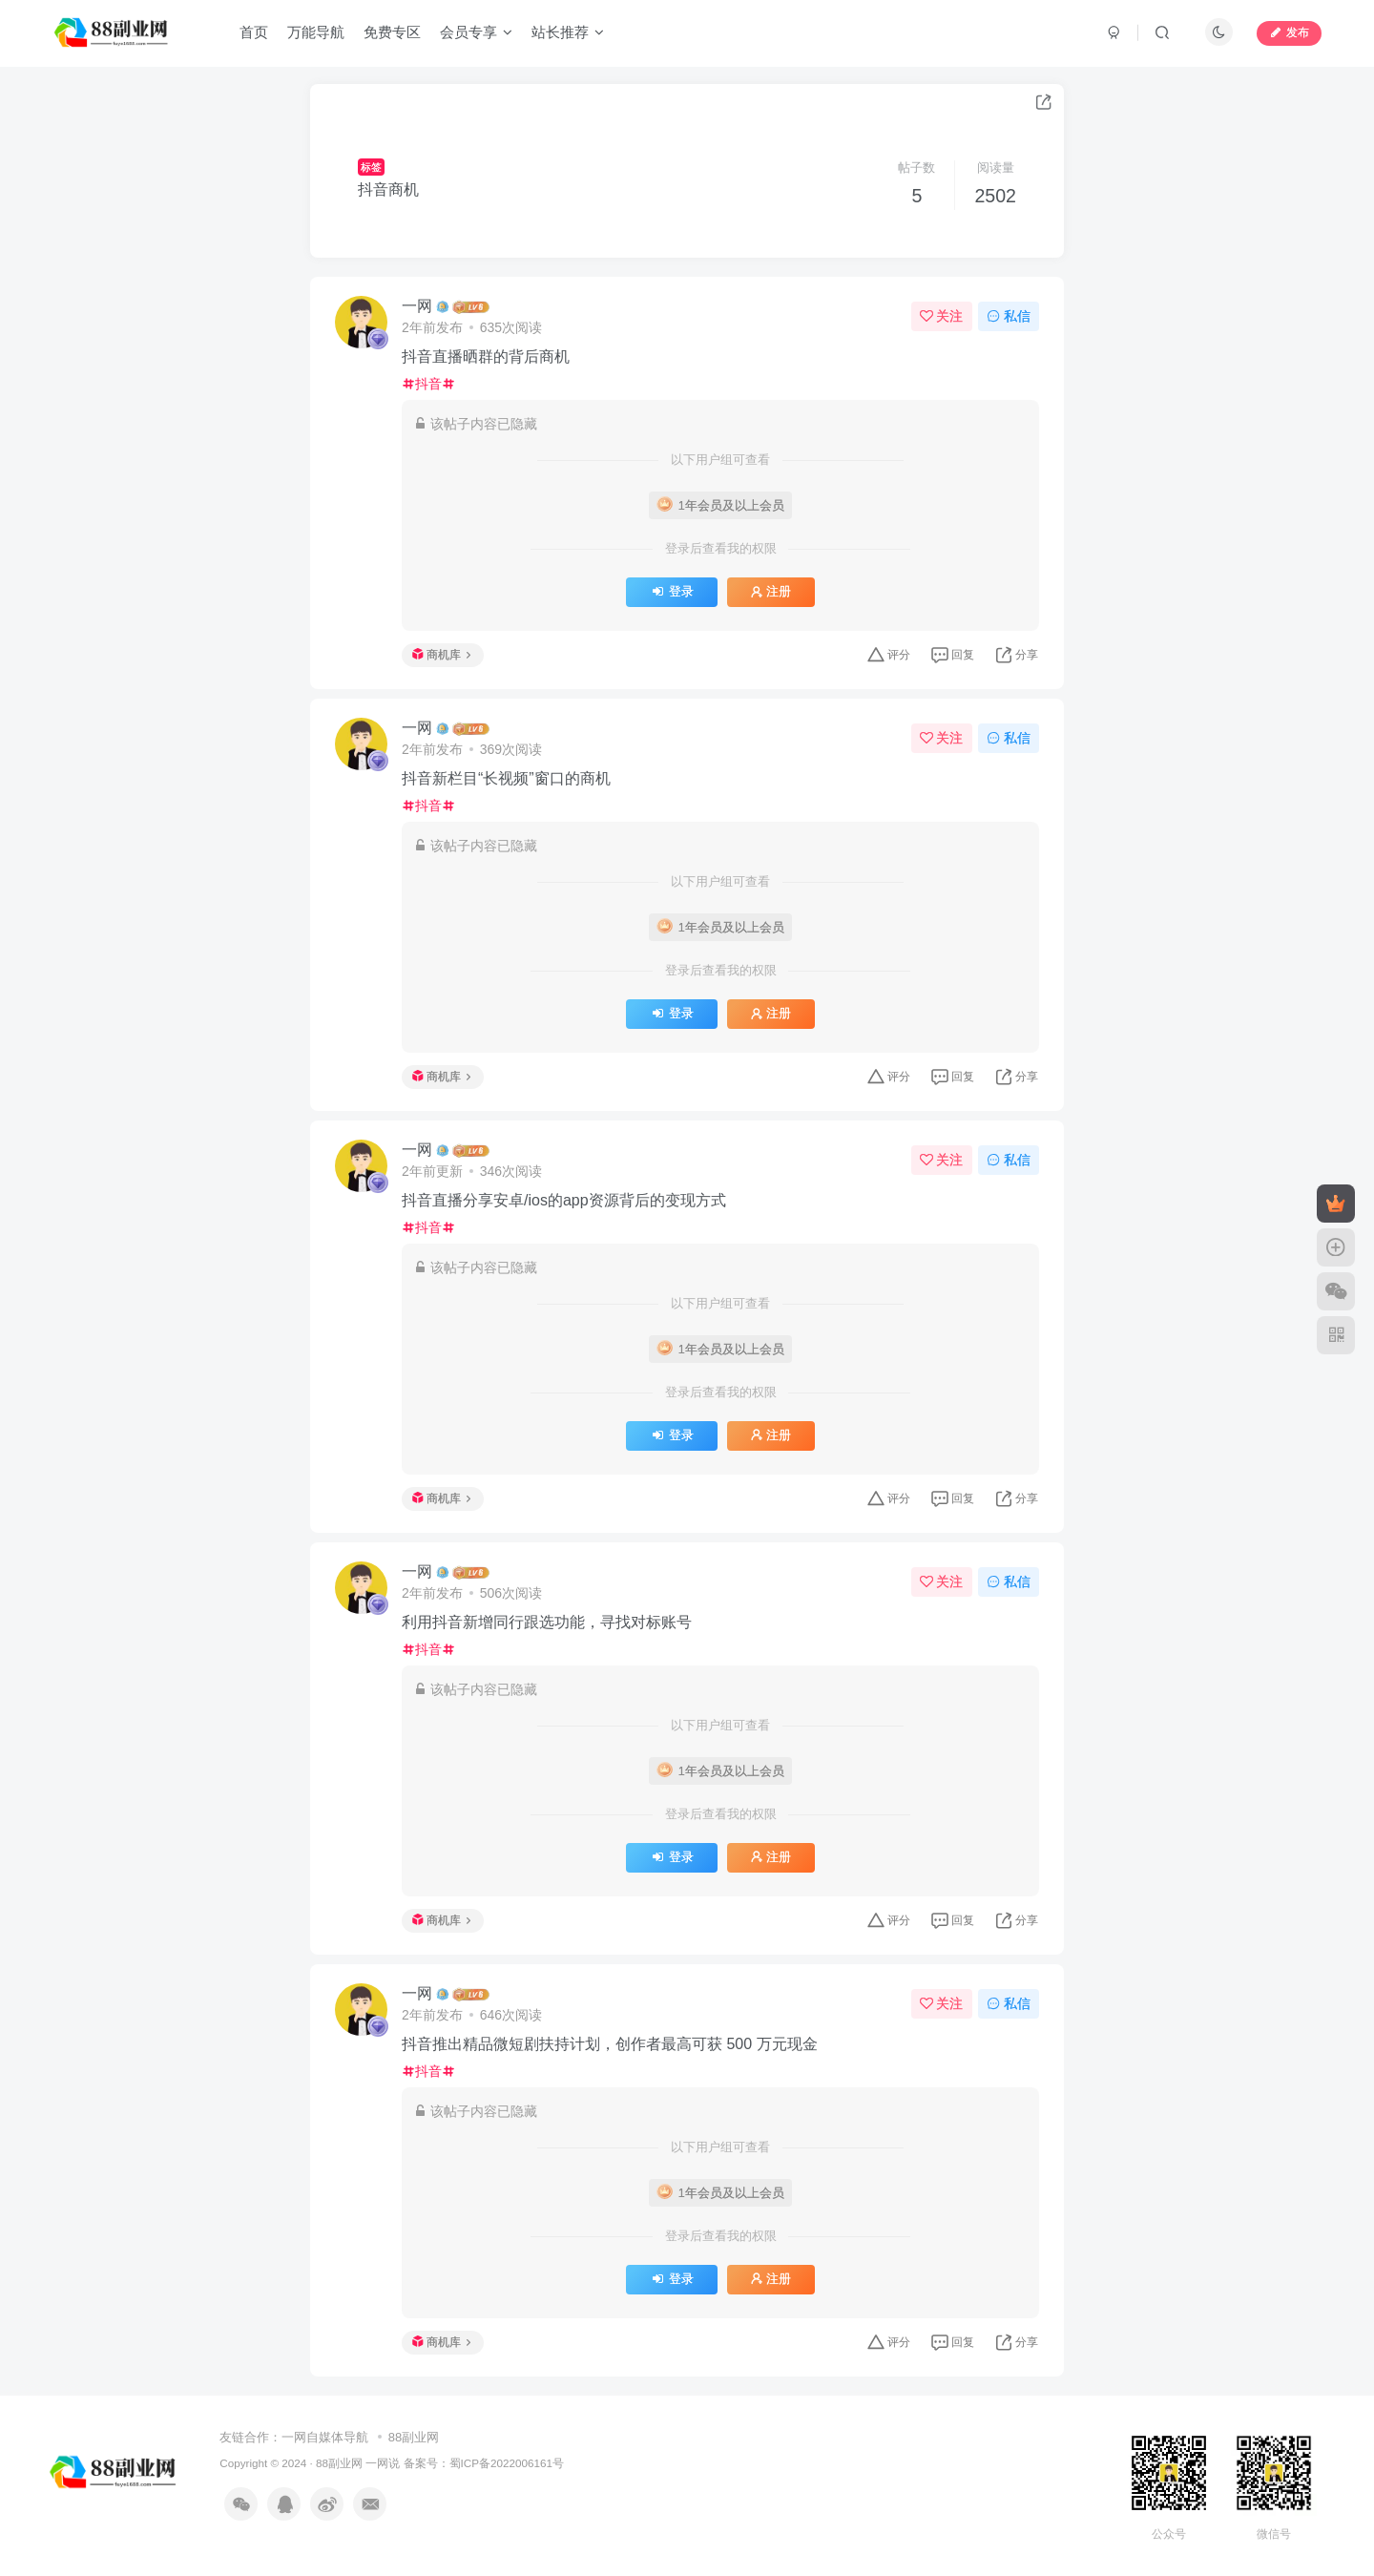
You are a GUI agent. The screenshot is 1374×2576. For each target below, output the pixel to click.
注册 (771, 591)
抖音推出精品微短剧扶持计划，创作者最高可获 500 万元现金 (610, 2044)
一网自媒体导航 (324, 2437)
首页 (253, 32)
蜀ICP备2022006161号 (506, 2463)
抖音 (428, 383)
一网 (417, 306)
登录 (671, 591)
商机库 (441, 654)
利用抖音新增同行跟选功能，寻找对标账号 (547, 1622)
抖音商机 (388, 189)
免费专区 (392, 32)
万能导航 (315, 32)
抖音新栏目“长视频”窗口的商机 (506, 778)
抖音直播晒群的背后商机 (486, 356)
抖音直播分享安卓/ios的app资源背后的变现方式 (564, 1200)
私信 (1008, 316)
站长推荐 (567, 32)
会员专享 (476, 32)
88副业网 (413, 2437)
